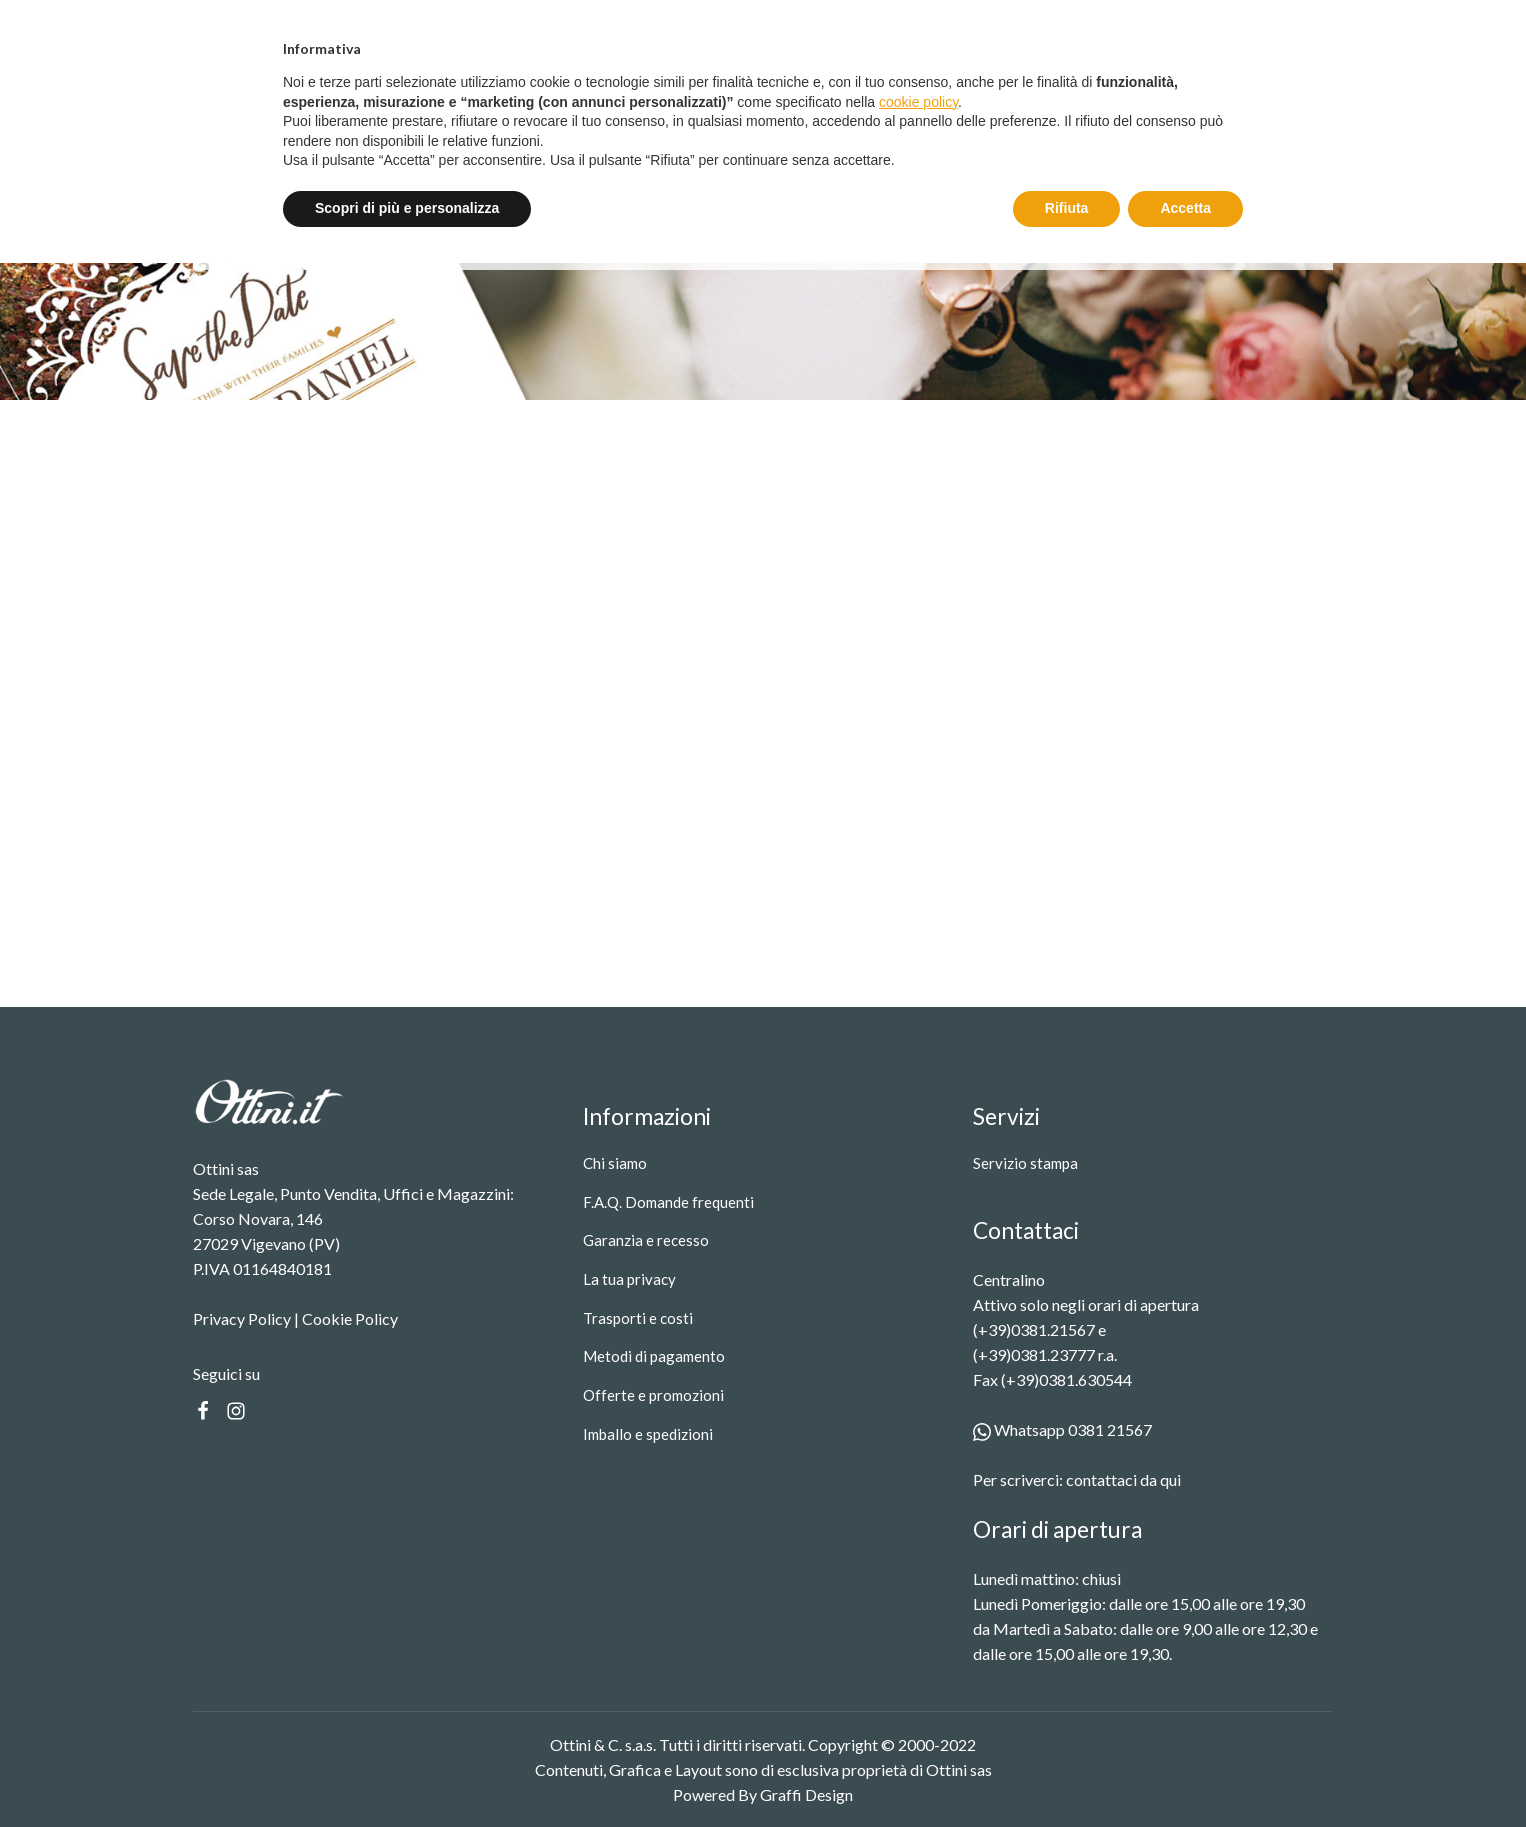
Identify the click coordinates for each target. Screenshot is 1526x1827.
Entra (1182, 24)
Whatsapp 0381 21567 (1062, 1429)
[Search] (1113, 112)
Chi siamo (615, 1163)
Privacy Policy (242, 1318)
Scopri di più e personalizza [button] (407, 1772)
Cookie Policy (350, 1318)
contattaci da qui (1123, 1479)
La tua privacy (629, 1279)
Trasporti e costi (638, 1318)
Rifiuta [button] (1067, 1772)
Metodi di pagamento (654, 1356)
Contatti (772, 112)
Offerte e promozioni (653, 1395)
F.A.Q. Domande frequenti (668, 1202)
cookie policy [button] (918, 1666)
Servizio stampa (663, 112)
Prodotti (541, 112)
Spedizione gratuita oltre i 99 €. (772, 22)
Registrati (1286, 24)
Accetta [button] (1185, 1772)
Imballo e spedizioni (648, 1434)
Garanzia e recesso (646, 1240)
